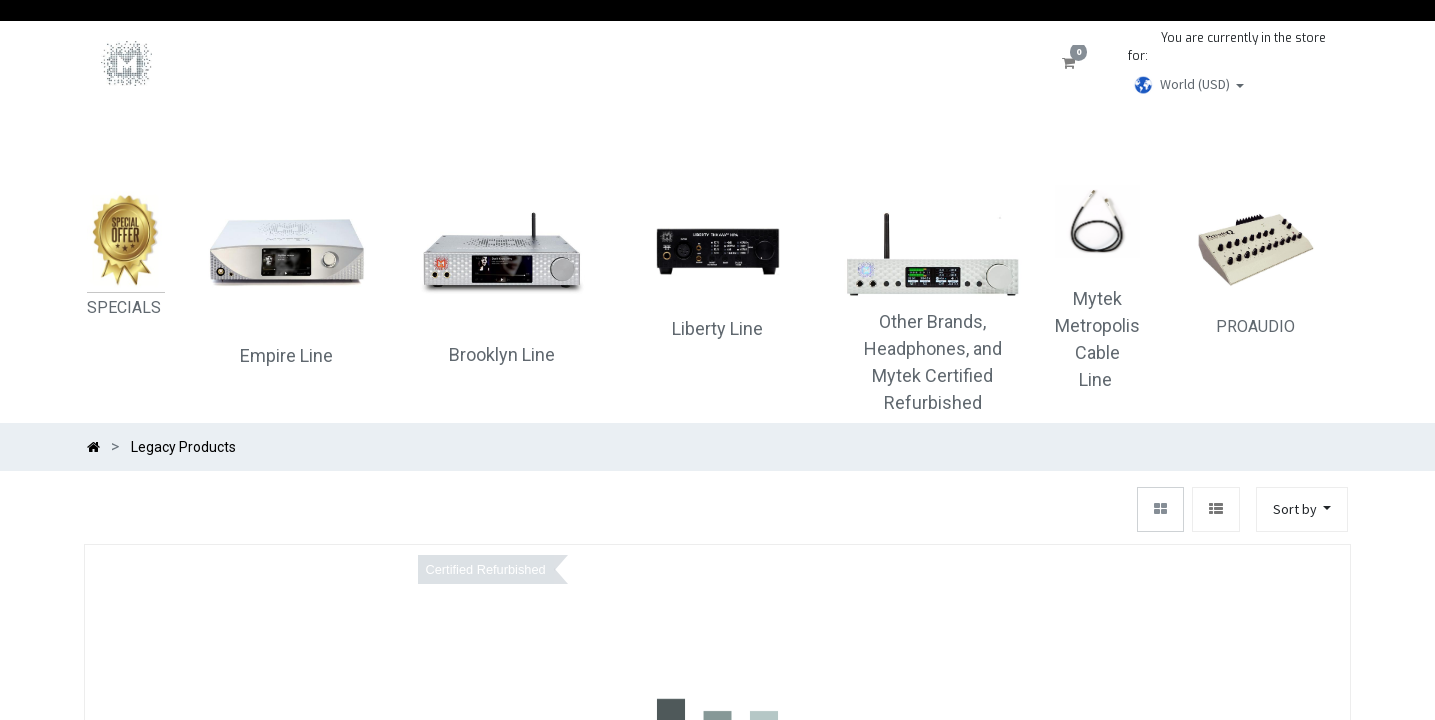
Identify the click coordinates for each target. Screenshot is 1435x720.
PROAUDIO (1256, 260)
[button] (1302, 509)
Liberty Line (717, 328)
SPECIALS (126, 307)
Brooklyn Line (502, 354)
